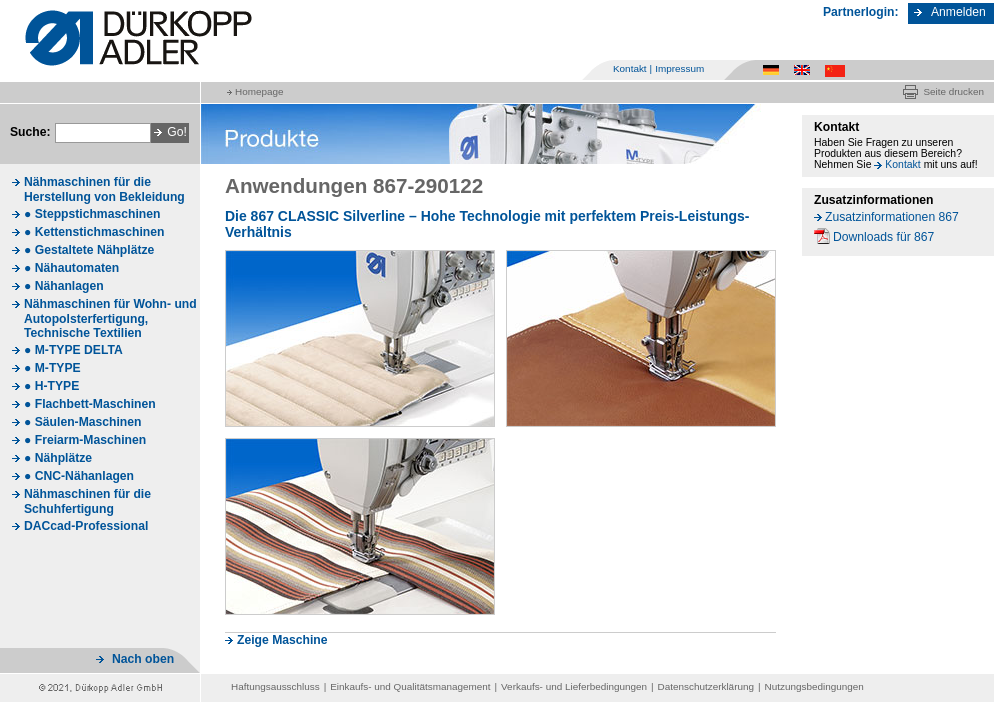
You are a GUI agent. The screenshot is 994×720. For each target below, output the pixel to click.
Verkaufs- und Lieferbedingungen (574, 686)
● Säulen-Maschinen (82, 422)
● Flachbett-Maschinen (90, 404)
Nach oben (143, 659)
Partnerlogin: (861, 12)
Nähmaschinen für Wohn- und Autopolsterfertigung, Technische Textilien (110, 318)
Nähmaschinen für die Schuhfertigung (87, 501)
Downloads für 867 (883, 237)
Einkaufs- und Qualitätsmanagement (410, 686)
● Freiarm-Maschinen (85, 440)
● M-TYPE (52, 368)
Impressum (679, 68)
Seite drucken (953, 91)
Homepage (259, 91)
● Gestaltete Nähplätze (89, 250)
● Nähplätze (58, 458)
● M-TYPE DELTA (73, 350)
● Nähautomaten (71, 268)
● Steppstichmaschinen (92, 214)
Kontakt (630, 68)
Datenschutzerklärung (706, 686)
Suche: (30, 132)
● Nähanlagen (64, 286)
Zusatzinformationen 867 (892, 217)
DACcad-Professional (86, 526)
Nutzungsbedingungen (814, 686)
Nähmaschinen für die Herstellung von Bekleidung (104, 189)
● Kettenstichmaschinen (94, 232)
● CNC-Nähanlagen (79, 476)
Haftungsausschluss (275, 686)
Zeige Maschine (282, 640)
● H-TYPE (51, 386)
